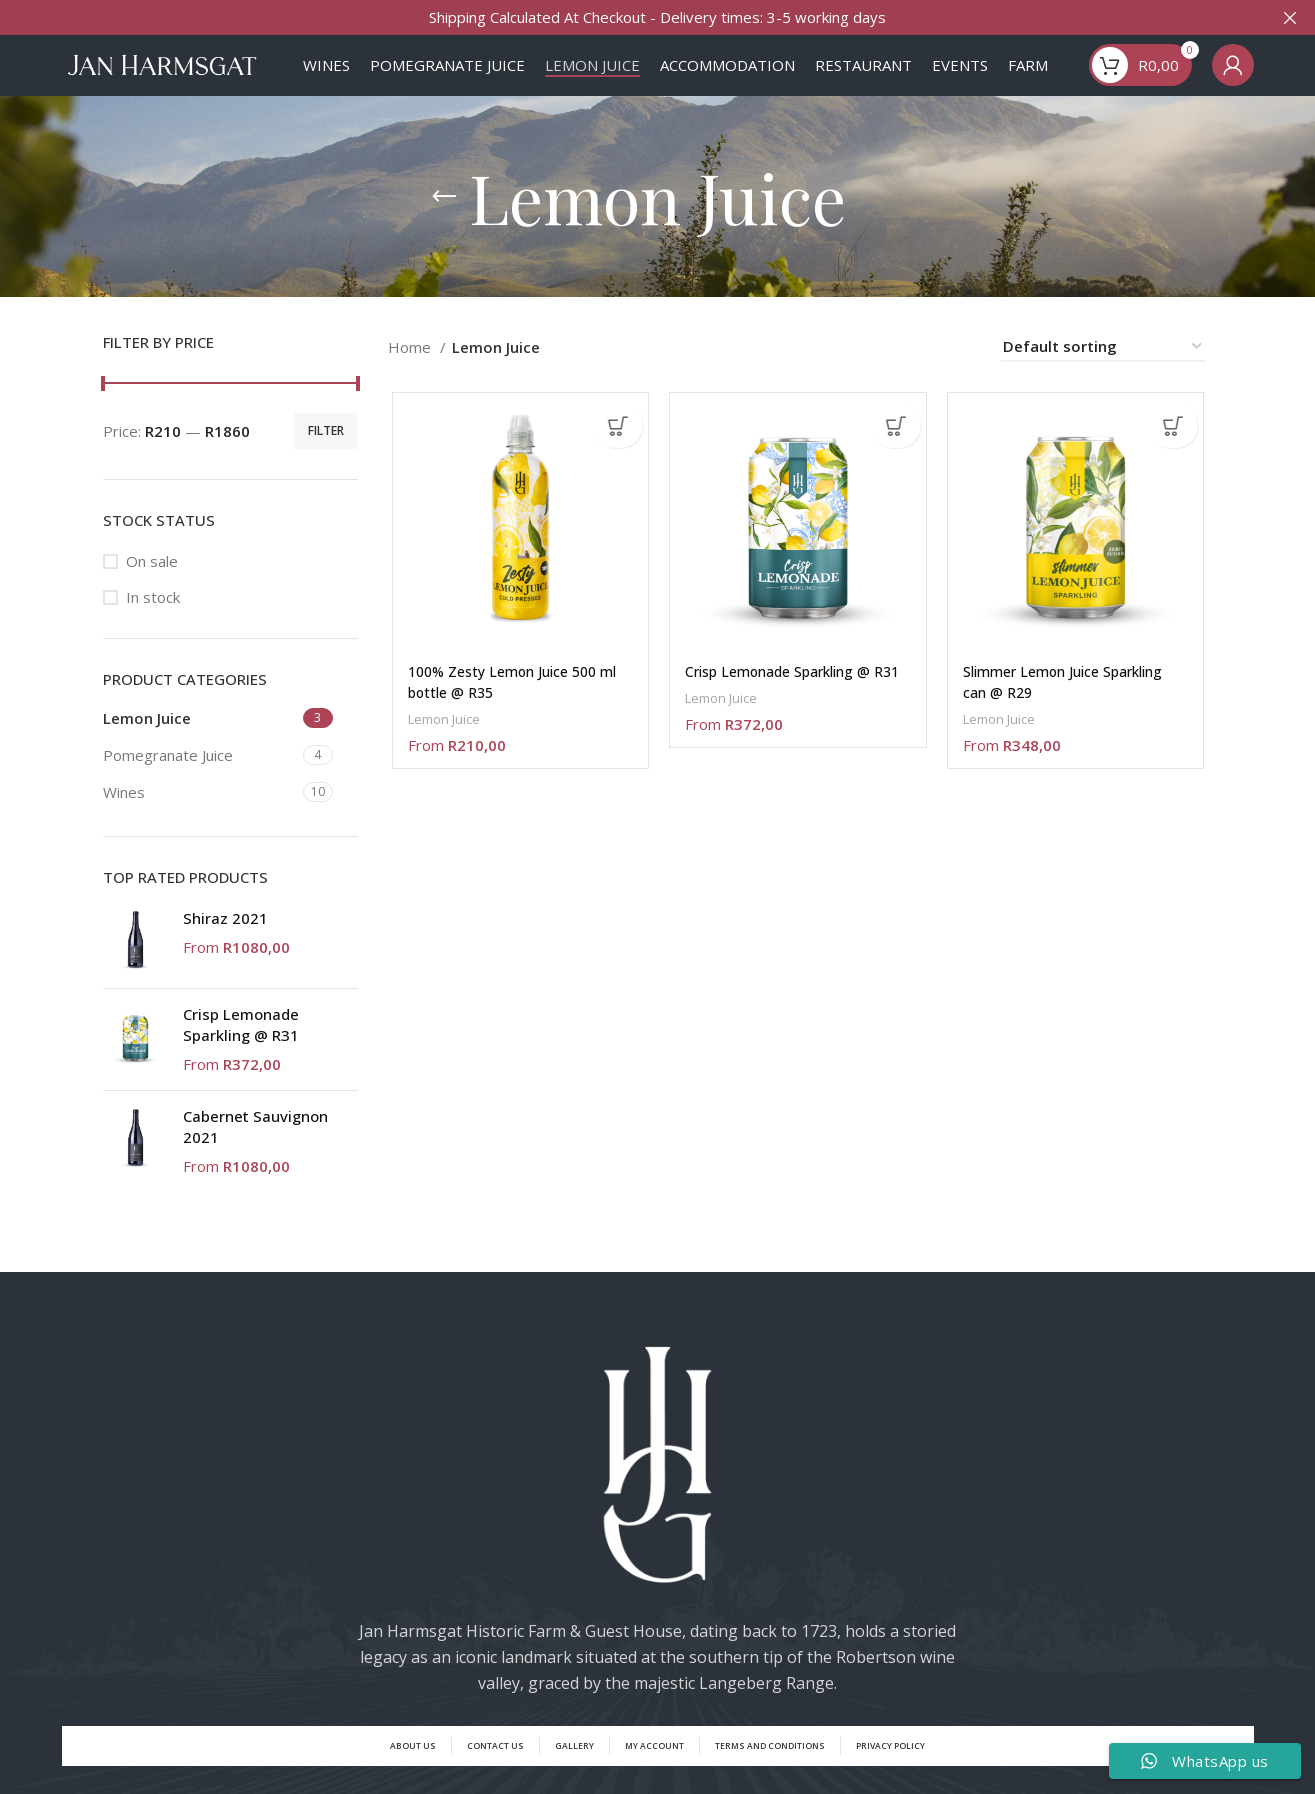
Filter (326, 449)
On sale (152, 581)
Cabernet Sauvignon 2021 (255, 1146)
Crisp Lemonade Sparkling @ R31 (241, 1044)
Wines (124, 812)
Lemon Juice (147, 738)
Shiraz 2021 (225, 938)
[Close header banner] (1290, 17)
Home (411, 367)
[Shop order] (1103, 367)
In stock (153, 617)
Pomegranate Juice (168, 775)
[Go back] (444, 216)
